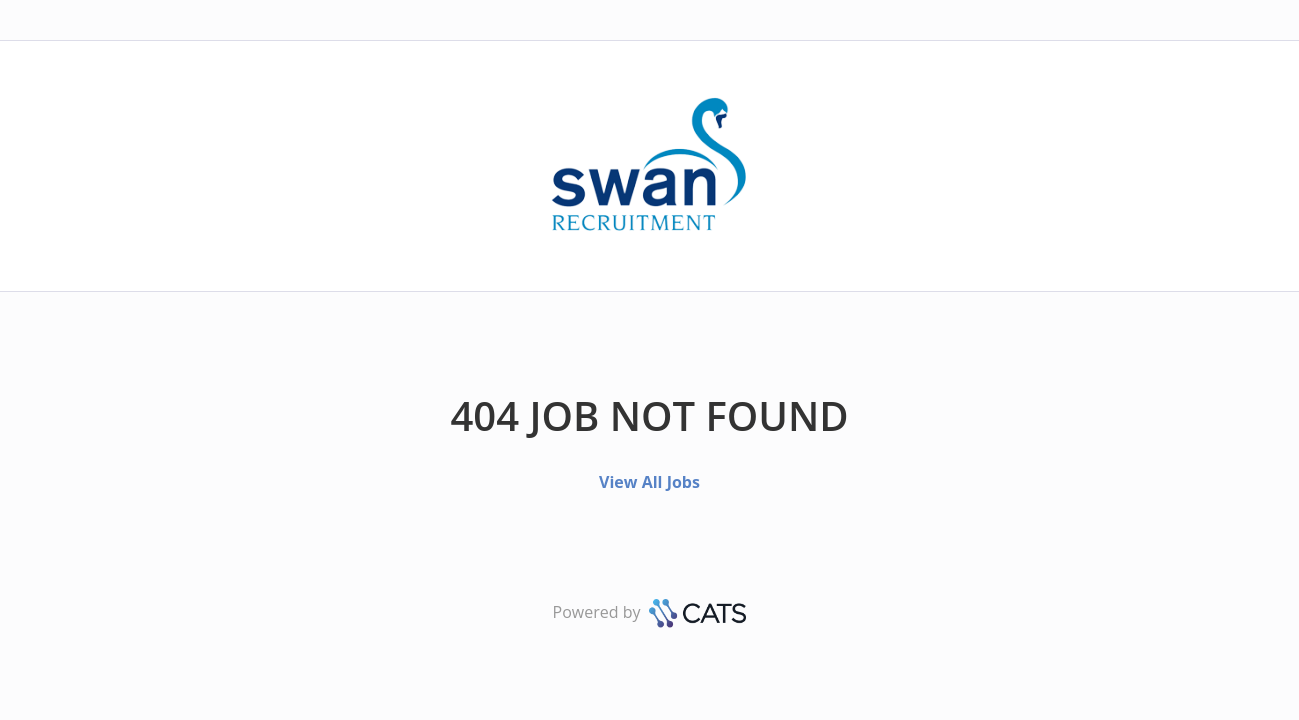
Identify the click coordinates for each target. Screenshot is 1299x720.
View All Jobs (649, 482)
